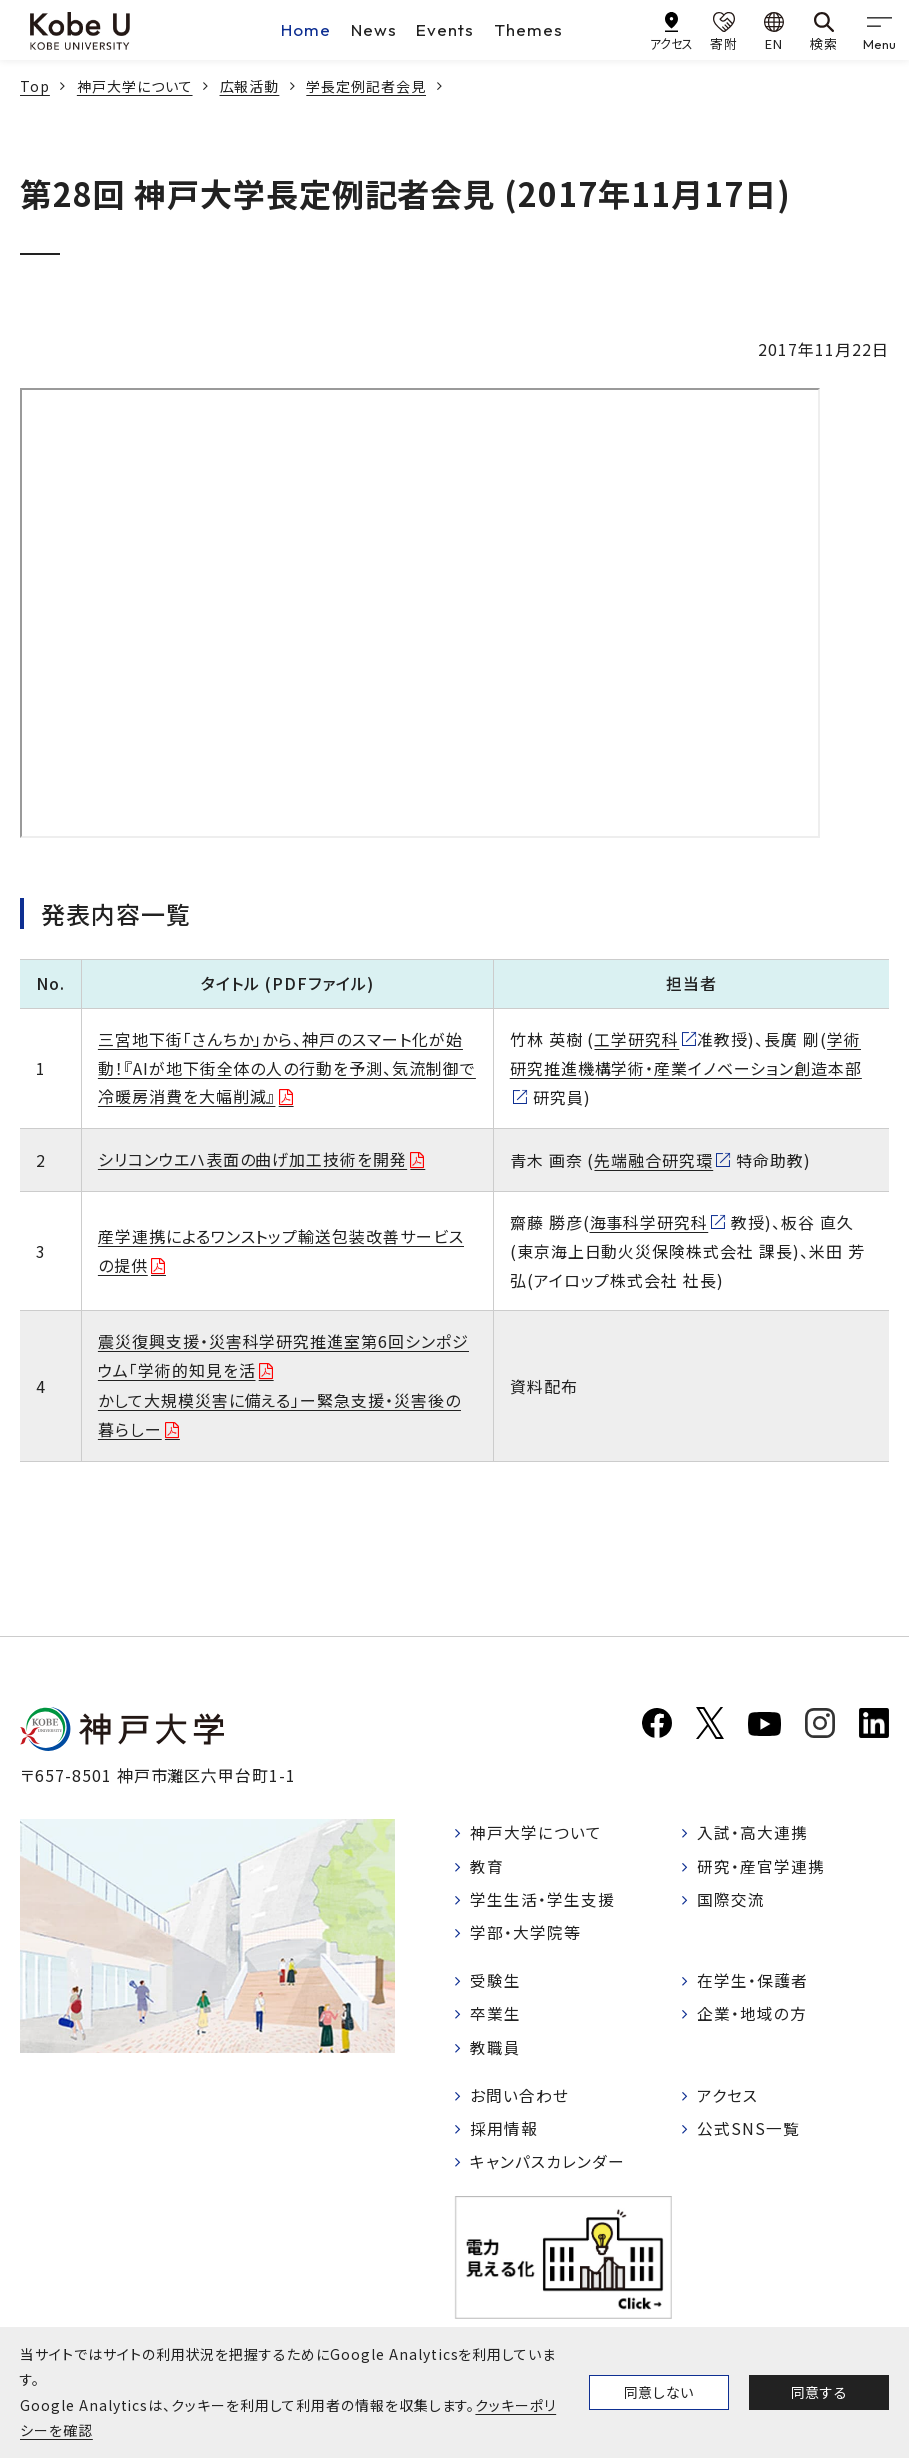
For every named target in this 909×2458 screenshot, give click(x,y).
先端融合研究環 (653, 1160)
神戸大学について (135, 86)
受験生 (496, 1984)
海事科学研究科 (649, 1222)
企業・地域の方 (753, 2017)
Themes (528, 29)
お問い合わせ (520, 2100)
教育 (488, 1867)
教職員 (496, 2051)
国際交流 (732, 1901)
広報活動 (250, 86)
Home (306, 29)
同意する (819, 2392)
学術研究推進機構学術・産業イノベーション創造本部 (686, 1053)
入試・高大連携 (753, 1833)
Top (35, 86)
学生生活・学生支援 (543, 1901)
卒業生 (496, 2017)
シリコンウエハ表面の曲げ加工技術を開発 (252, 1159)
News (374, 29)
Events (445, 29)
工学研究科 (636, 1039)
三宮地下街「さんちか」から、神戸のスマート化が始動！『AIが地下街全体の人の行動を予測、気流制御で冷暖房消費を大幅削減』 (287, 1068)
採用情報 (505, 2134)
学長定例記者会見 (366, 86)
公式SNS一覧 (749, 2134)
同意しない (659, 2392)
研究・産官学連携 (762, 1867)
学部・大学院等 (526, 1935)
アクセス (728, 2100)
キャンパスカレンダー (548, 2168)
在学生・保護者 (753, 1984)
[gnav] (879, 30)
